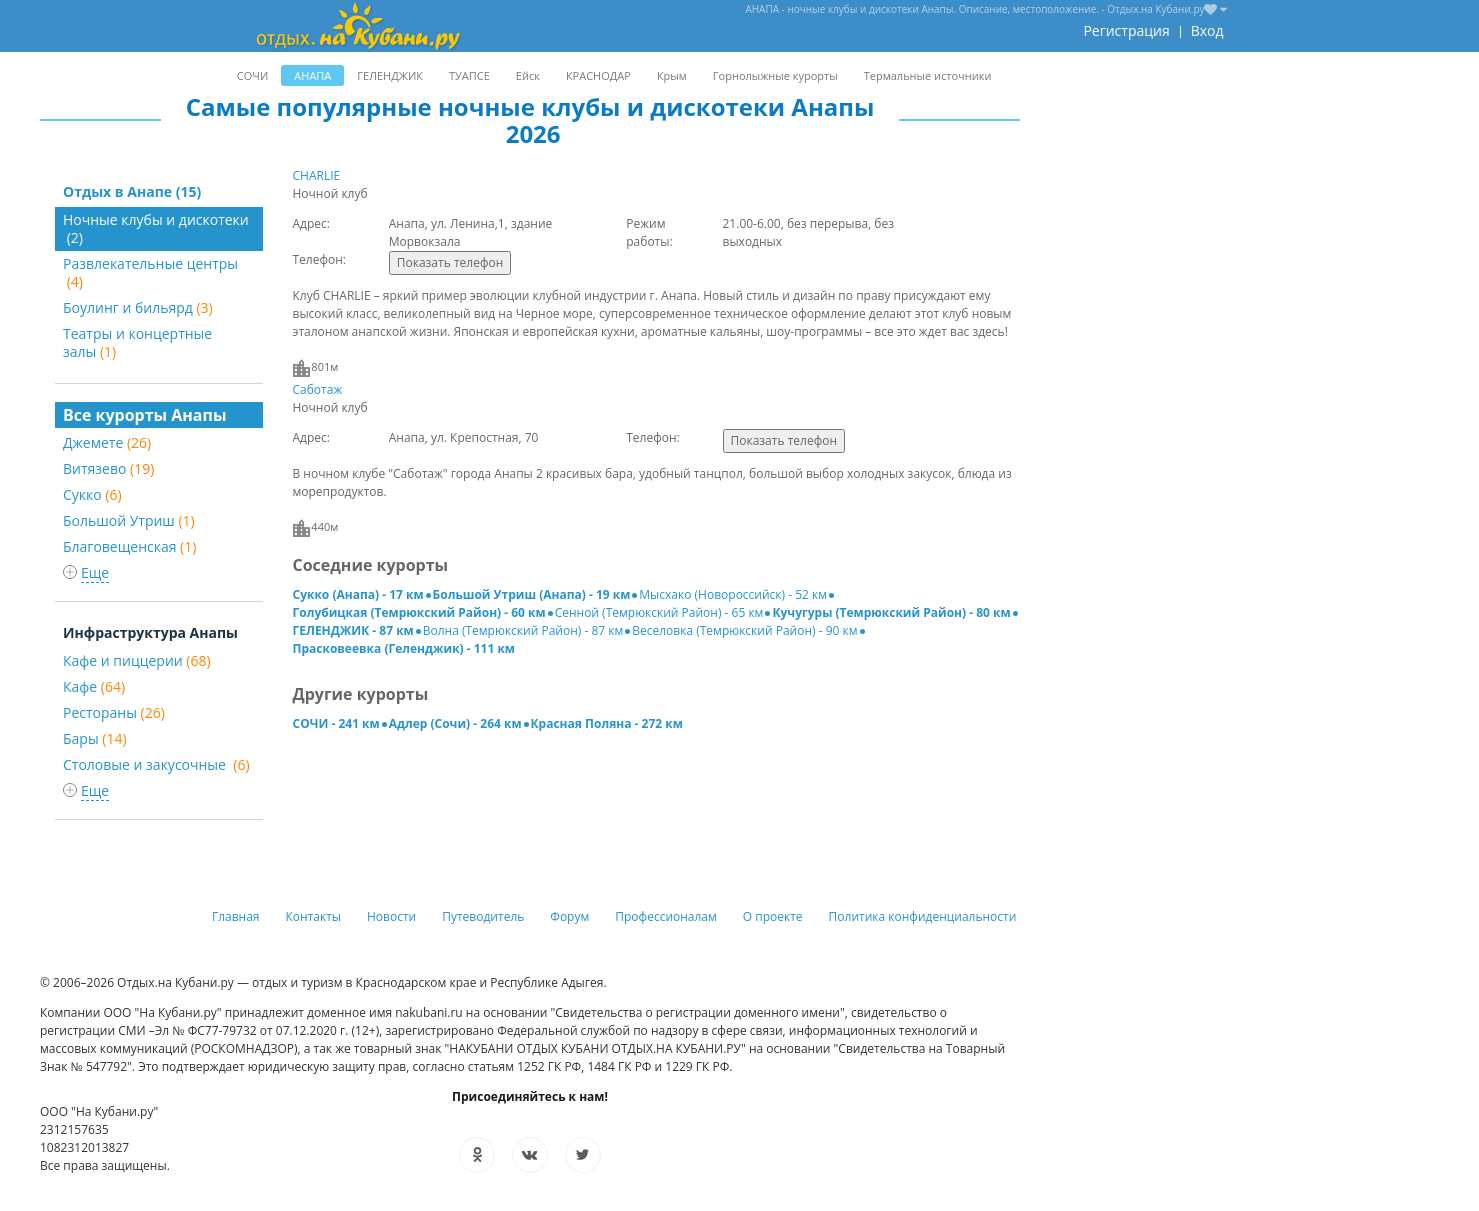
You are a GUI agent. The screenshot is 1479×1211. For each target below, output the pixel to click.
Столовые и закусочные (156, 764)
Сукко (92, 494)
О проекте (773, 916)
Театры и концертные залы (137, 342)
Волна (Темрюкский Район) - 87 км (523, 630)
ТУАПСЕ (469, 75)
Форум (569, 916)
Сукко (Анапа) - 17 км (358, 594)
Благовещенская (129, 546)
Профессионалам (666, 916)
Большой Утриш (129, 520)
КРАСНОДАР (598, 75)
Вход (1207, 30)
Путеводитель (483, 916)
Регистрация (1126, 30)
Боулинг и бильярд (138, 307)
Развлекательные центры (150, 272)
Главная (236, 916)
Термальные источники (928, 75)
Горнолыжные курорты (775, 75)
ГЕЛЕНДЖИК (390, 75)
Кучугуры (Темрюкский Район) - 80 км (891, 612)
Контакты (314, 916)
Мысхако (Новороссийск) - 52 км (733, 594)
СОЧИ (252, 75)
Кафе (94, 686)
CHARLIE (317, 175)
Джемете (107, 442)
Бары (95, 738)
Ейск (528, 75)
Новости (391, 916)
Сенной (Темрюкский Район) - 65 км (659, 612)
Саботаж (318, 389)
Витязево (108, 468)
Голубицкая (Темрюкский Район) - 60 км (419, 612)
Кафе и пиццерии (137, 660)
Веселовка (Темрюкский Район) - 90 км (744, 630)
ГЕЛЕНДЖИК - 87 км (353, 630)
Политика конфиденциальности (923, 916)
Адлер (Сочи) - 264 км (455, 723)
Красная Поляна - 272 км (607, 723)
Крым (672, 75)
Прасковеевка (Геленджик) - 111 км (404, 648)
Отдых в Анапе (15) (132, 191)
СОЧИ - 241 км (336, 723)
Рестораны (114, 712)
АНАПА (312, 75)
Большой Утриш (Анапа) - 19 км (532, 594)
